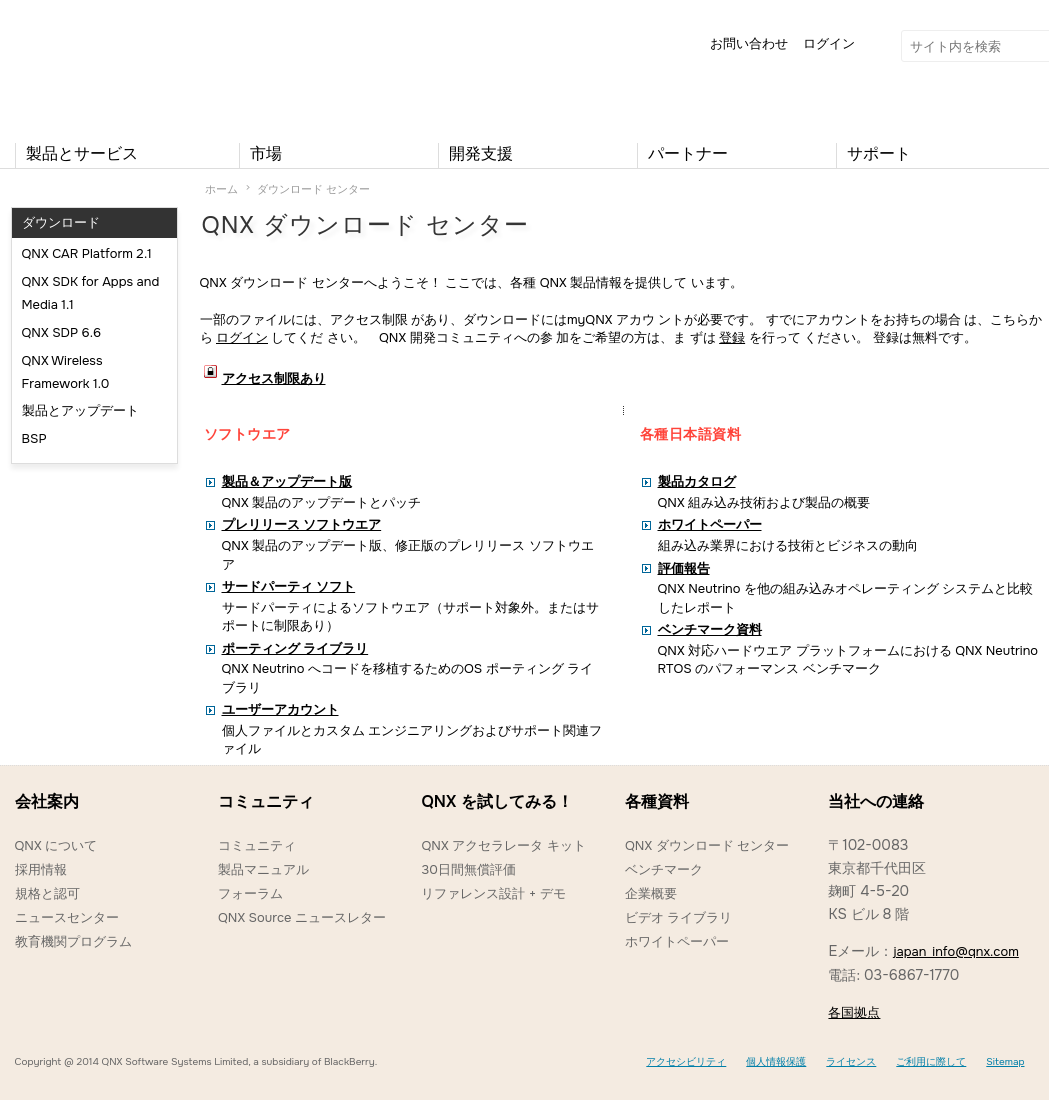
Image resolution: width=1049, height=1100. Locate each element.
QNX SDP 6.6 (62, 332)
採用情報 (41, 869)
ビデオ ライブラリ (679, 917)
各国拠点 (854, 1012)
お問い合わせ (749, 43)
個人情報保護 (776, 1061)
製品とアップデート (80, 410)
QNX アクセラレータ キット (503, 845)
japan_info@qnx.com (956, 951)
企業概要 (651, 893)
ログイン (829, 43)
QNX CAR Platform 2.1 (87, 253)
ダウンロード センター (313, 189)
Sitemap (1005, 1061)
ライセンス (851, 1061)
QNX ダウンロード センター (707, 845)
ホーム (221, 189)
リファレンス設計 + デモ (493, 893)
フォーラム (250, 893)
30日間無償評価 (468, 869)
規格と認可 (47, 893)
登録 (732, 337)
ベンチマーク (664, 869)
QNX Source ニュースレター (302, 917)
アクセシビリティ (686, 1061)
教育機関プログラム (73, 941)
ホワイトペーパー (677, 941)
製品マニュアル (263, 869)
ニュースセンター (67, 917)
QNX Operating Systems (75, 66)
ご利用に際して (931, 1061)
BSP (34, 438)
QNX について (56, 845)
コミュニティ (257, 845)
